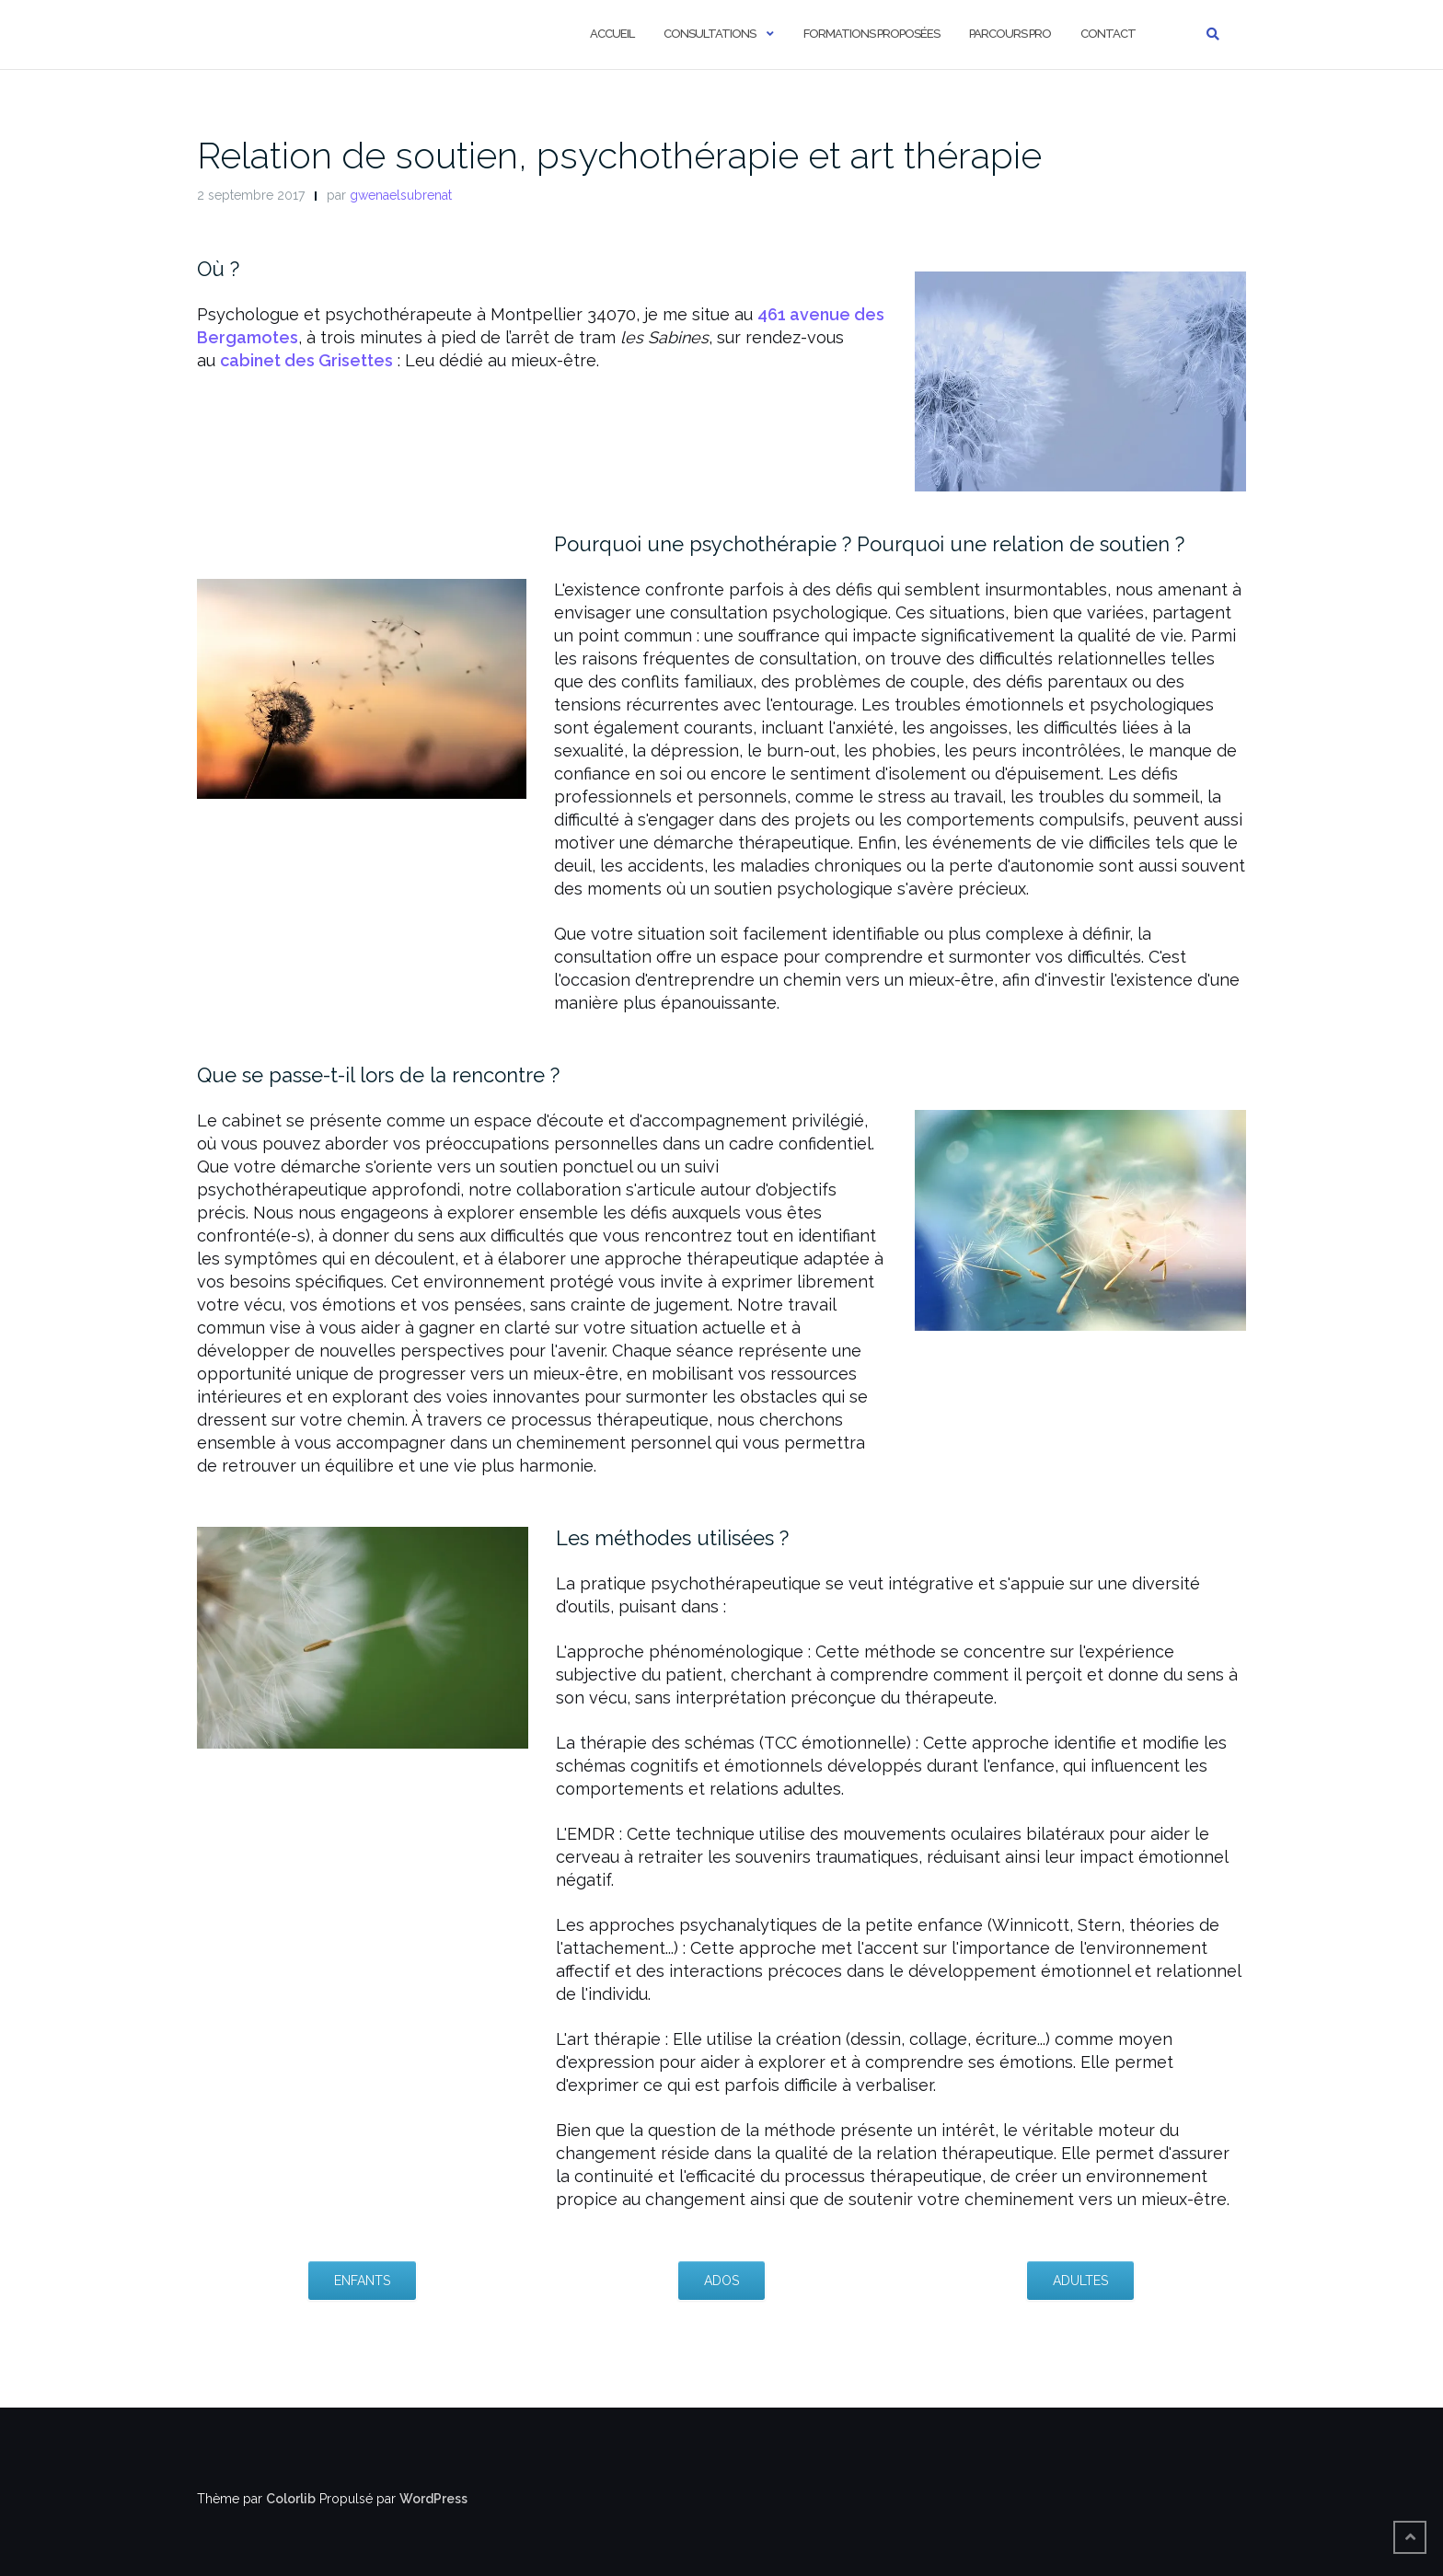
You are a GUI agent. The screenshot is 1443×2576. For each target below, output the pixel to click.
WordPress (433, 2498)
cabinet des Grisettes (306, 360)
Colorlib (291, 2498)
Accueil (612, 33)
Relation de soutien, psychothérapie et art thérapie (619, 155)
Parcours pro (1010, 33)
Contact (1108, 33)
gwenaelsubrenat (401, 195)
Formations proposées (871, 33)
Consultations (710, 33)
